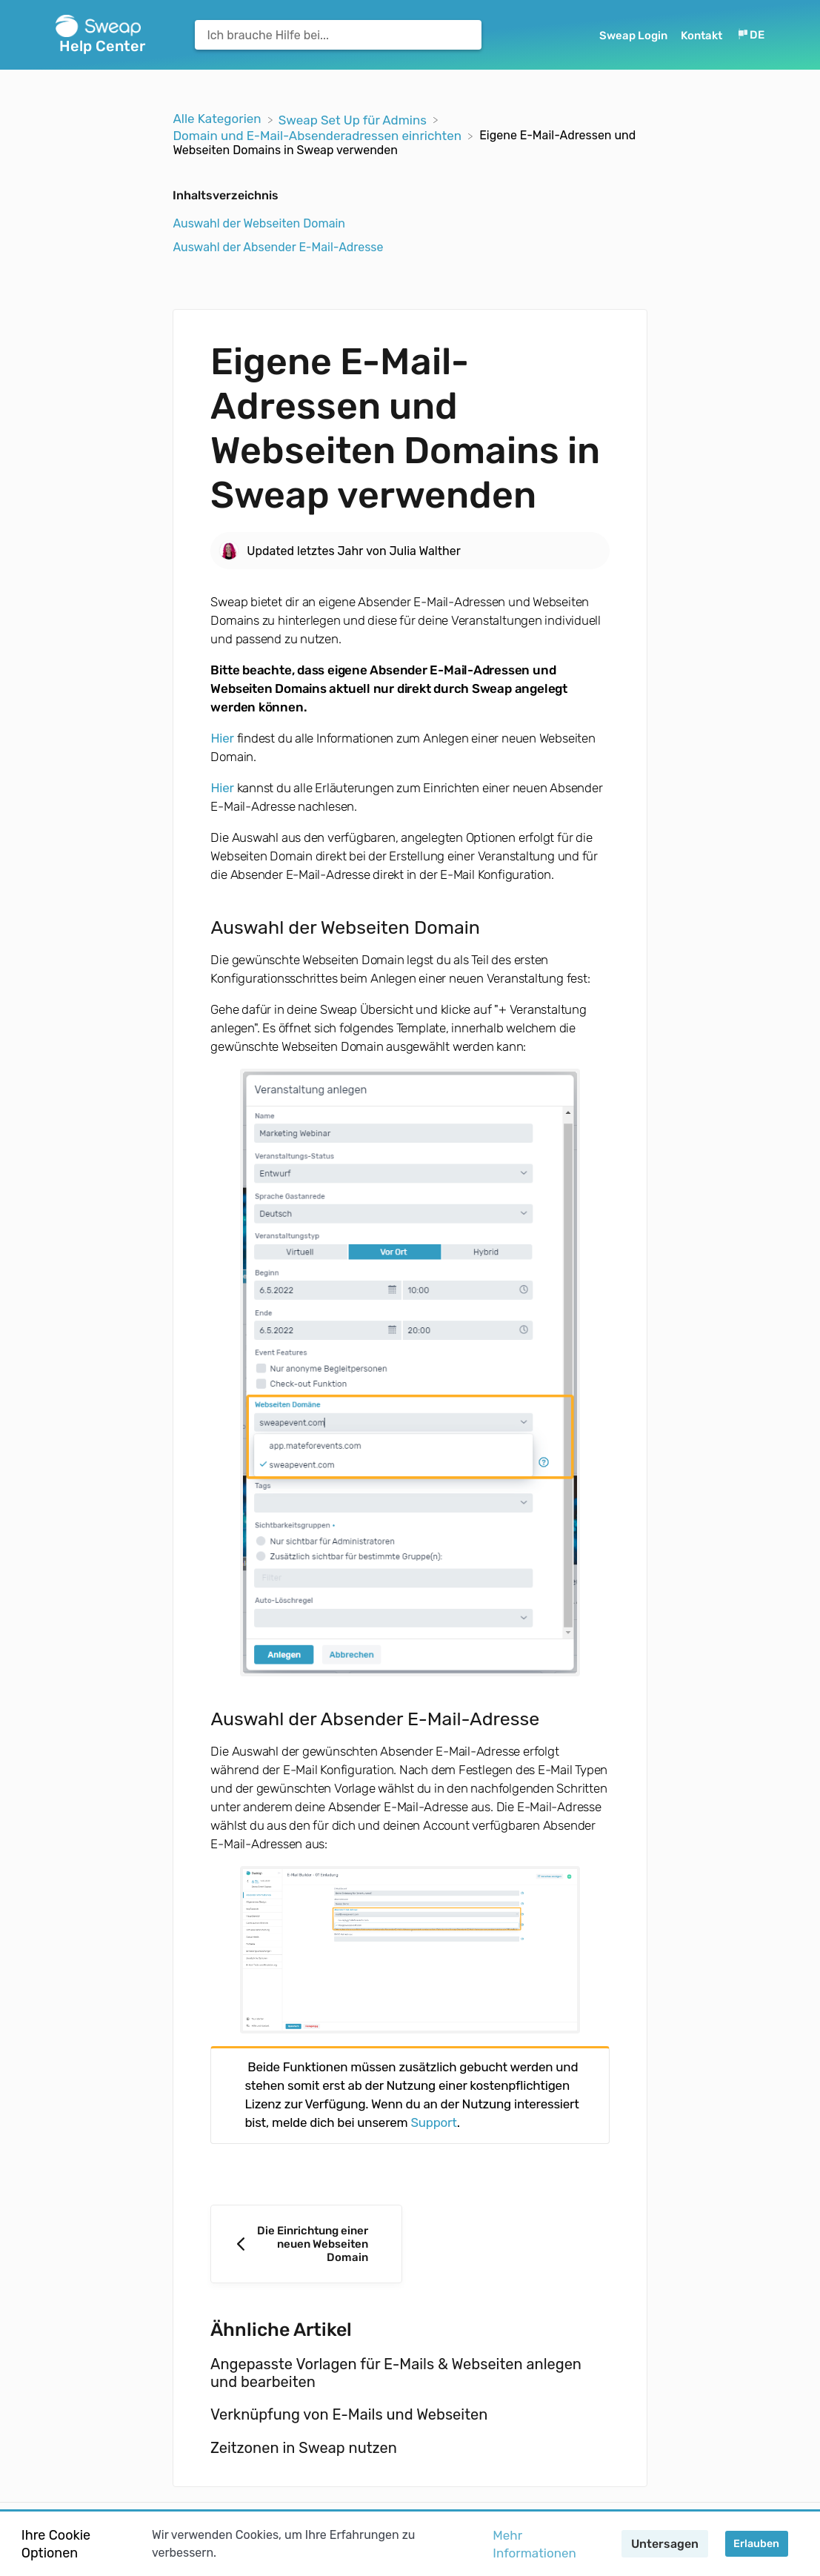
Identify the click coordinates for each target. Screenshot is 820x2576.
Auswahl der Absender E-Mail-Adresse (278, 247)
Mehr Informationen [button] (534, 2544)
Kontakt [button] (701, 35)
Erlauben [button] (756, 2543)
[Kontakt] (703, 35)
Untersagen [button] (665, 2544)
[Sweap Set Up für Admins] (354, 118)
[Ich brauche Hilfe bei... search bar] (338, 35)
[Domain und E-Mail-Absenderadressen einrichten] (318, 134)
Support (433, 2122)
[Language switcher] (750, 35)
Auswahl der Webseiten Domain (259, 223)
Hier (221, 738)
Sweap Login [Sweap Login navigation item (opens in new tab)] (634, 35)
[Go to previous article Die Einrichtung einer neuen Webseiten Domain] (306, 2244)
